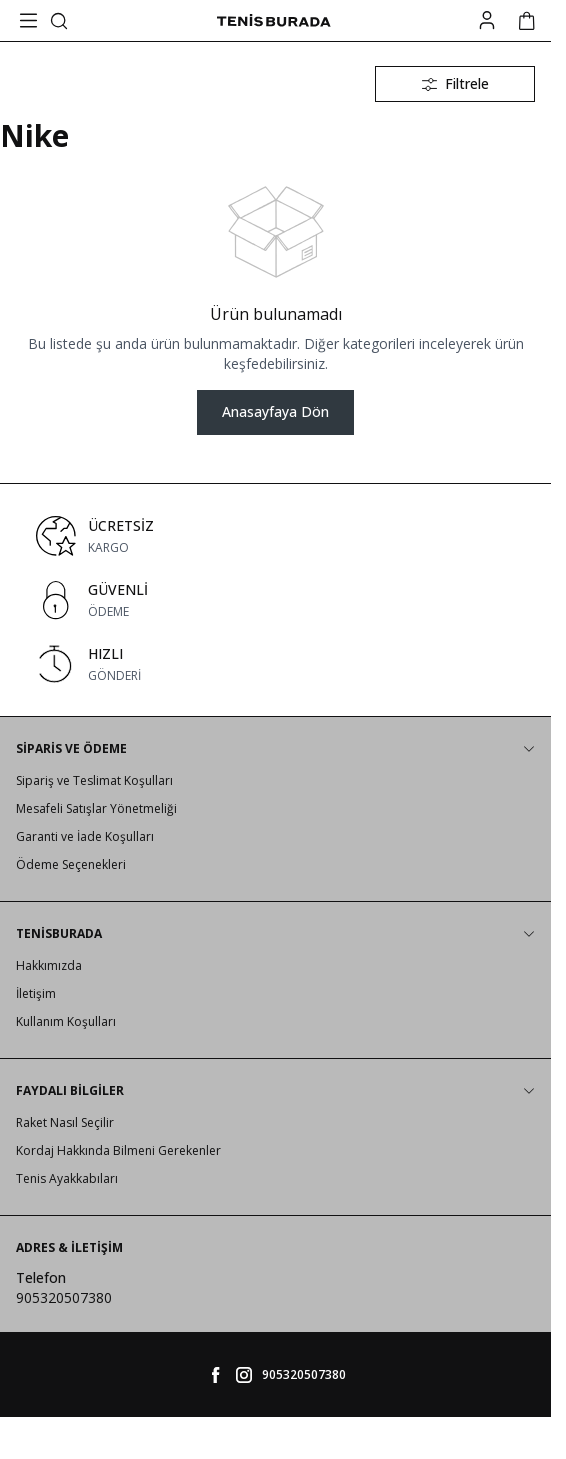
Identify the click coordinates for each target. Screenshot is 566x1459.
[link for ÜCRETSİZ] (276, 536)
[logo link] (273, 21)
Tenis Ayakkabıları (67, 1178)
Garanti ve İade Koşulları (85, 836)
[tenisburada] (244, 1375)
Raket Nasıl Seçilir (65, 1122)
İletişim (36, 993)
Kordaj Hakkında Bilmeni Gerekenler (118, 1150)
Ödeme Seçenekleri (71, 864)
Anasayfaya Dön (275, 411)
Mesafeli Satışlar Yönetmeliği (96, 808)
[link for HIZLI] (276, 664)
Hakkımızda (49, 965)
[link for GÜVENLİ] (276, 600)
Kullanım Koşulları (66, 1021)
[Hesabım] (487, 20)
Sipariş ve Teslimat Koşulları (94, 780)
